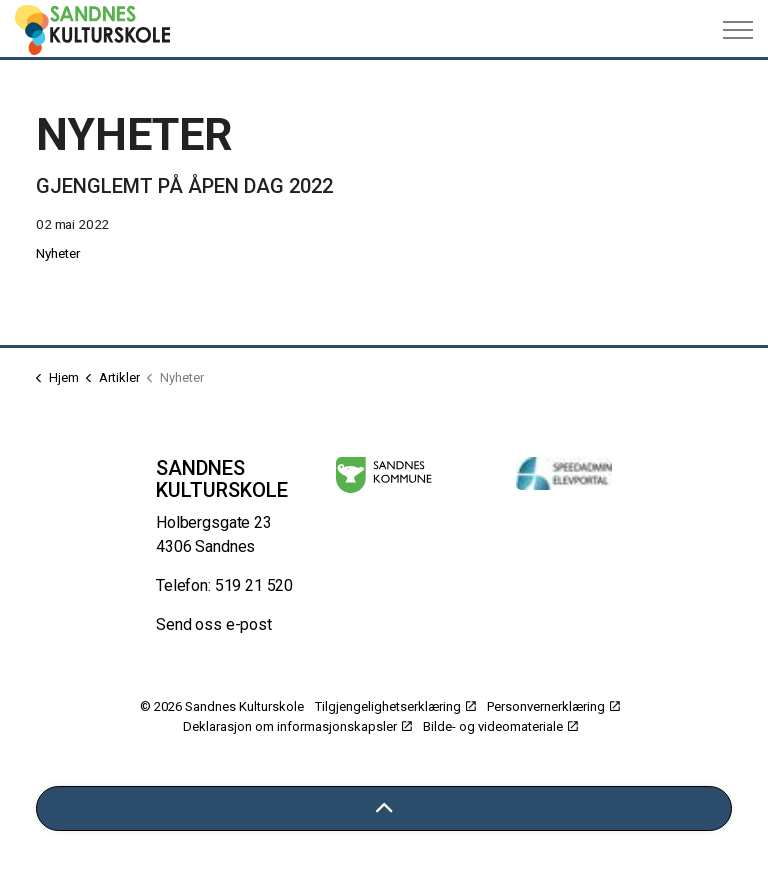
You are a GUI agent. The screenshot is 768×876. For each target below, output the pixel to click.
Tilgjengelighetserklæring (395, 706)
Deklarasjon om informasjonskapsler (297, 726)
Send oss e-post (214, 624)
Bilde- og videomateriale (500, 726)
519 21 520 (254, 585)
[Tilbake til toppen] (384, 808)
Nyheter (58, 253)
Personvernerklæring (553, 706)
